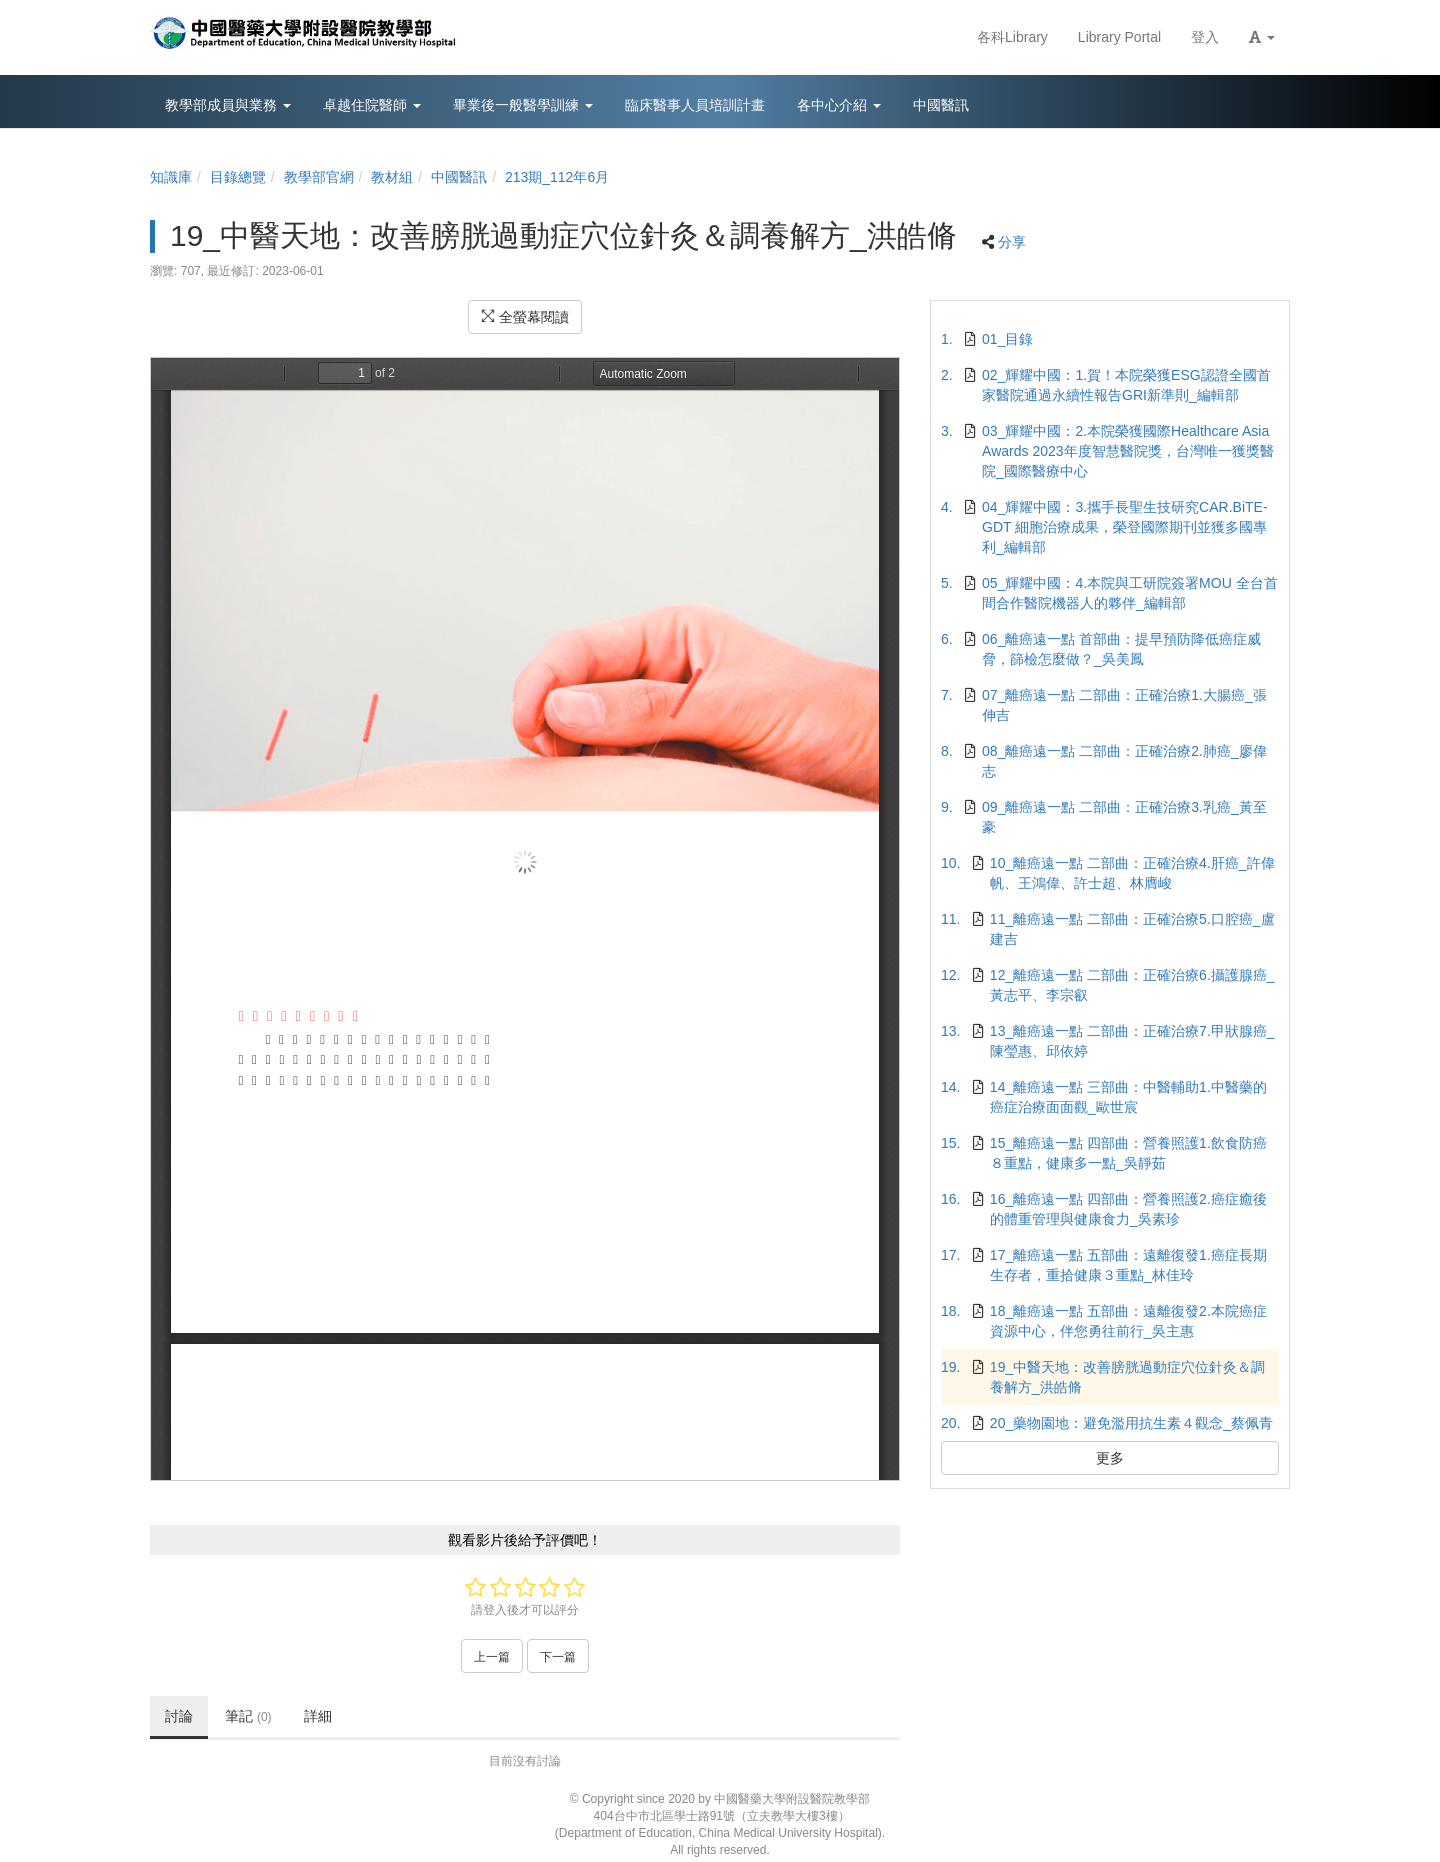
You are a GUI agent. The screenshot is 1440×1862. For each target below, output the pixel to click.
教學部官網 (319, 177)
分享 (1012, 242)
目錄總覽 (238, 177)
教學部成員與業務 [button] (228, 105)
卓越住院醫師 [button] (372, 105)
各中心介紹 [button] (839, 105)
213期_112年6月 (557, 177)
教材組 (392, 177)
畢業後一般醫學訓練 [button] (523, 105)
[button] (1262, 37)
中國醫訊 (459, 177)
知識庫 (171, 177)
